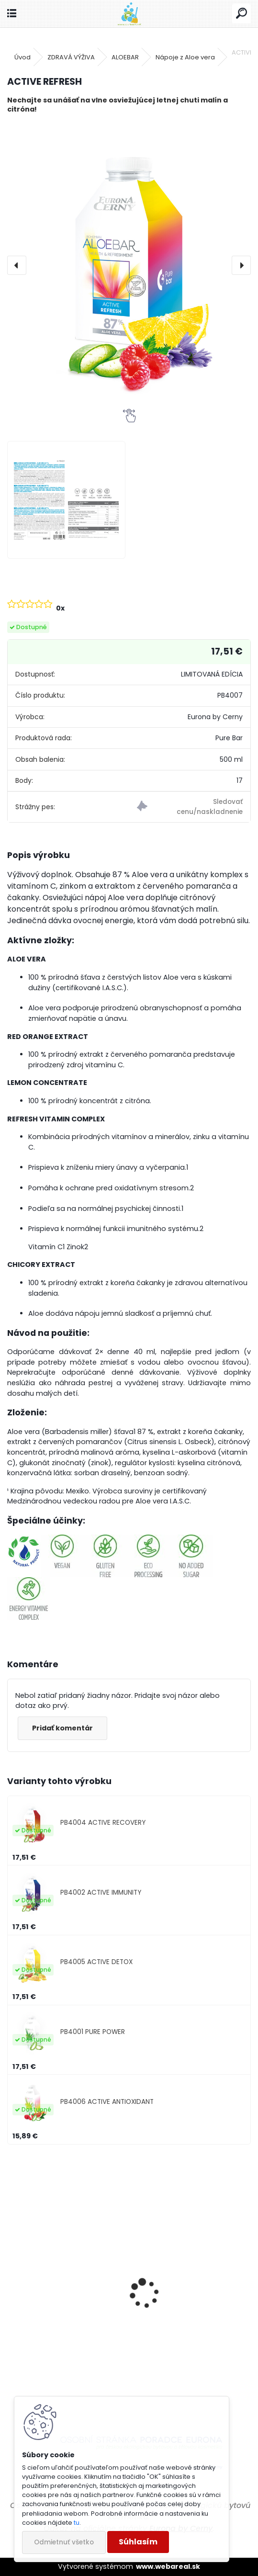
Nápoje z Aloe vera (185, 57)
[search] (241, 13)
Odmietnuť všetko (64, 2542)
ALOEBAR (125, 57)
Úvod (22, 57)
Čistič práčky (163, 2336)
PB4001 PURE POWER (92, 2031)
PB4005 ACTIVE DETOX (96, 1961)
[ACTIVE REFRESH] (129, 265)
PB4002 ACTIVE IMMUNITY (100, 1892)
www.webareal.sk (168, 2566)
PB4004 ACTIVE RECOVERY (103, 1822)
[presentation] (16, 265)
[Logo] (129, 13)
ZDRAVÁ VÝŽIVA (71, 57)
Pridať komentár (62, 1728)
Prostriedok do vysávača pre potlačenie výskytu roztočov (61, 2344)
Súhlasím (138, 2541)
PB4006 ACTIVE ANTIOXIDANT (107, 2101)
